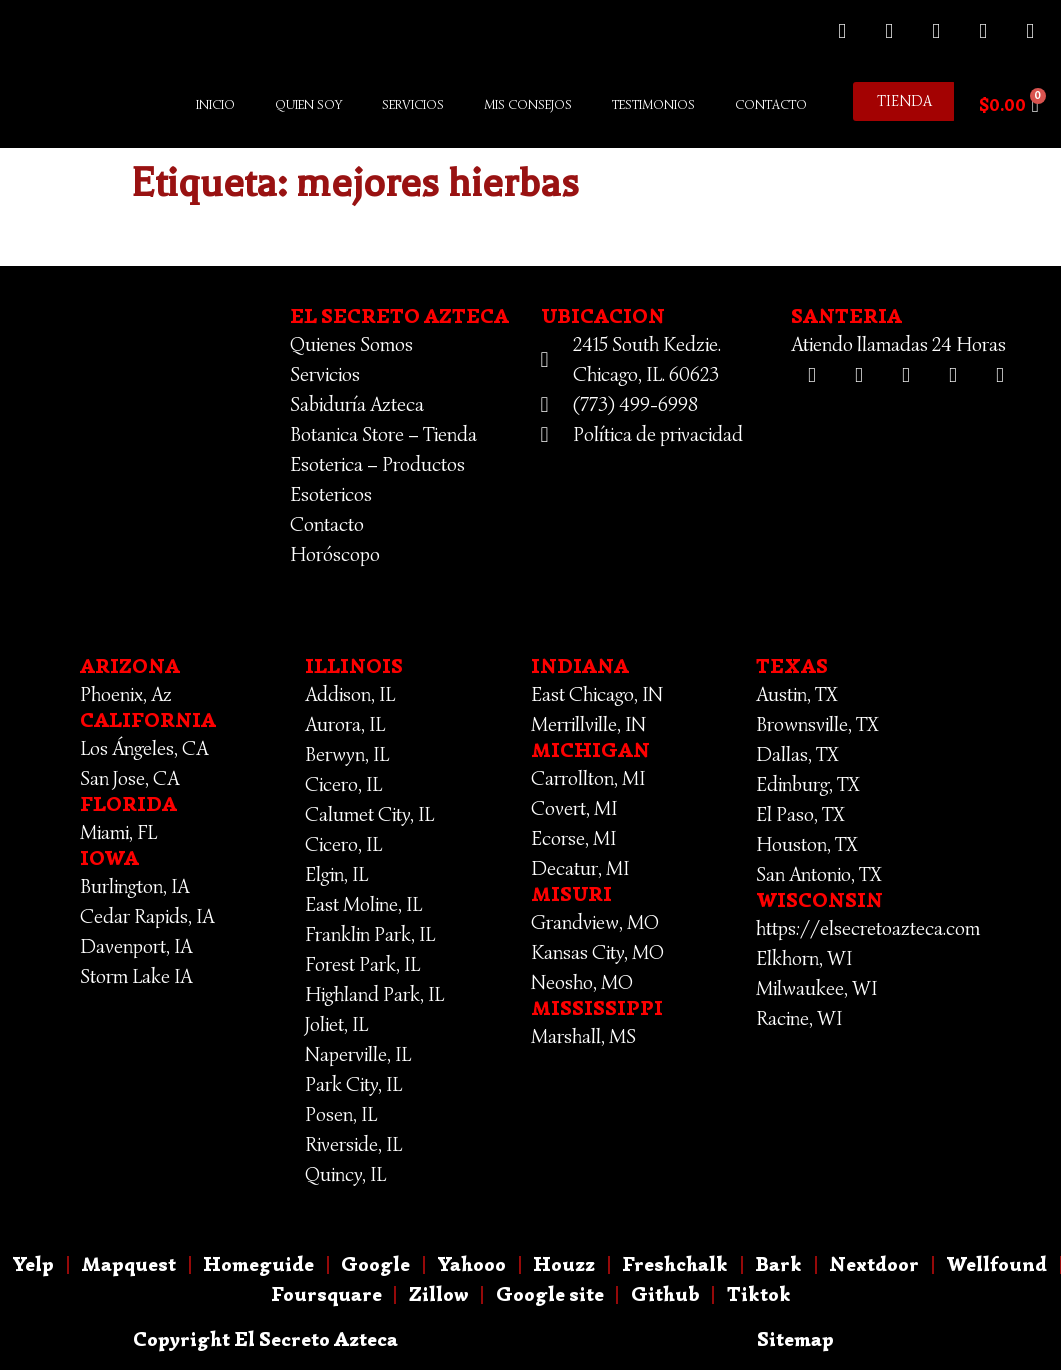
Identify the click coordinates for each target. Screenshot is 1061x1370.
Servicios (413, 104)
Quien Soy (308, 104)
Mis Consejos (528, 104)
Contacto (771, 104)
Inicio (215, 104)
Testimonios (653, 104)
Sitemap (795, 1339)
